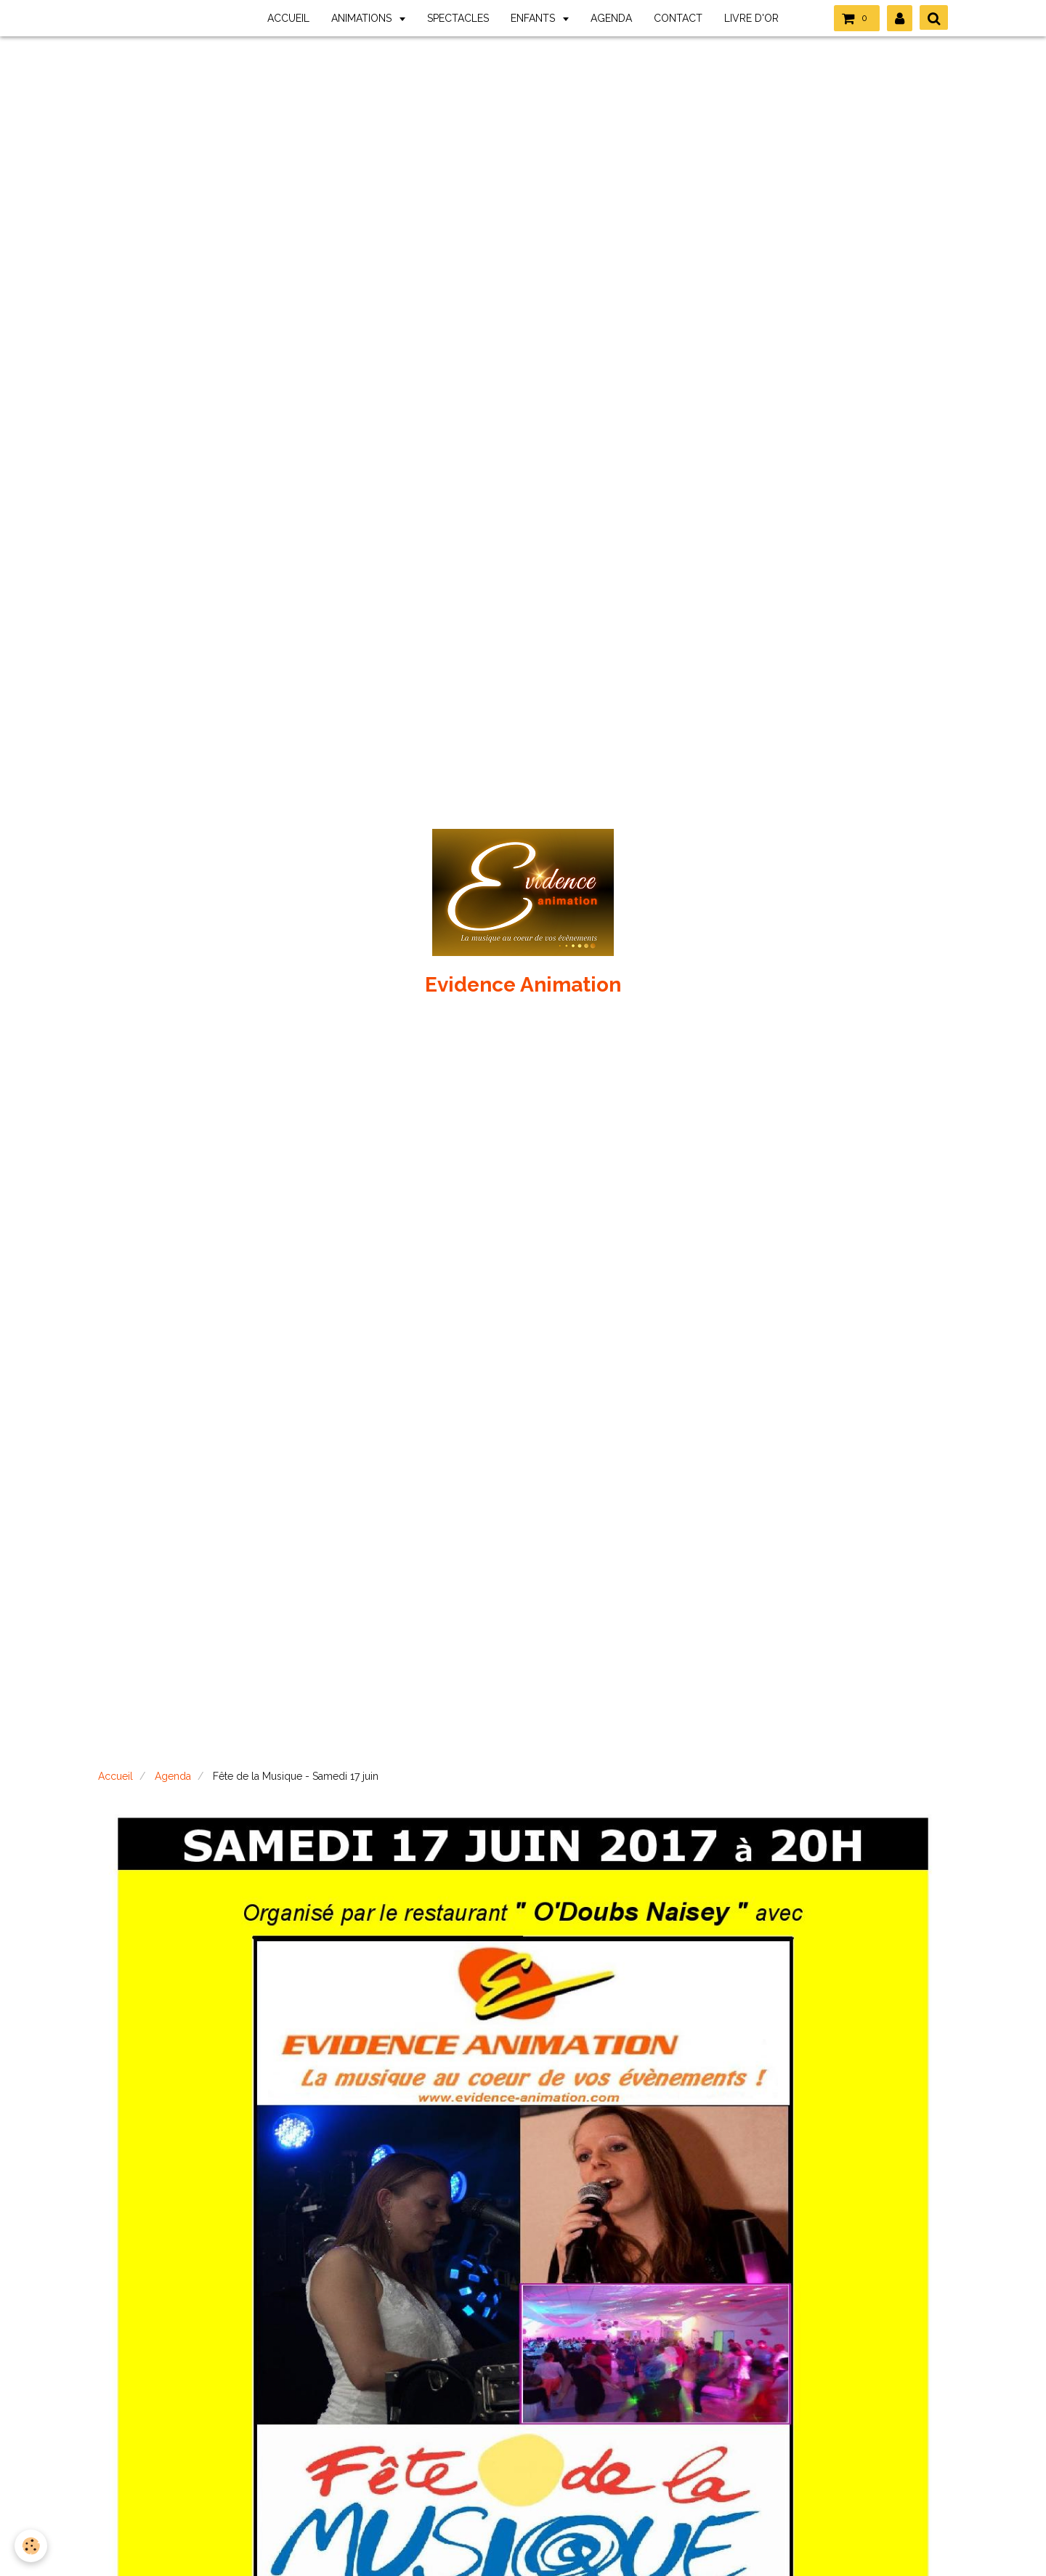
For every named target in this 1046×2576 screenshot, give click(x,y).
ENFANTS (534, 18)
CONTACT (678, 18)
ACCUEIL (288, 18)
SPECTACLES (458, 18)
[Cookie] (31, 2546)
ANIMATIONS (362, 18)
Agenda (173, 1776)
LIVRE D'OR (751, 18)
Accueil (115, 1776)
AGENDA (611, 18)
